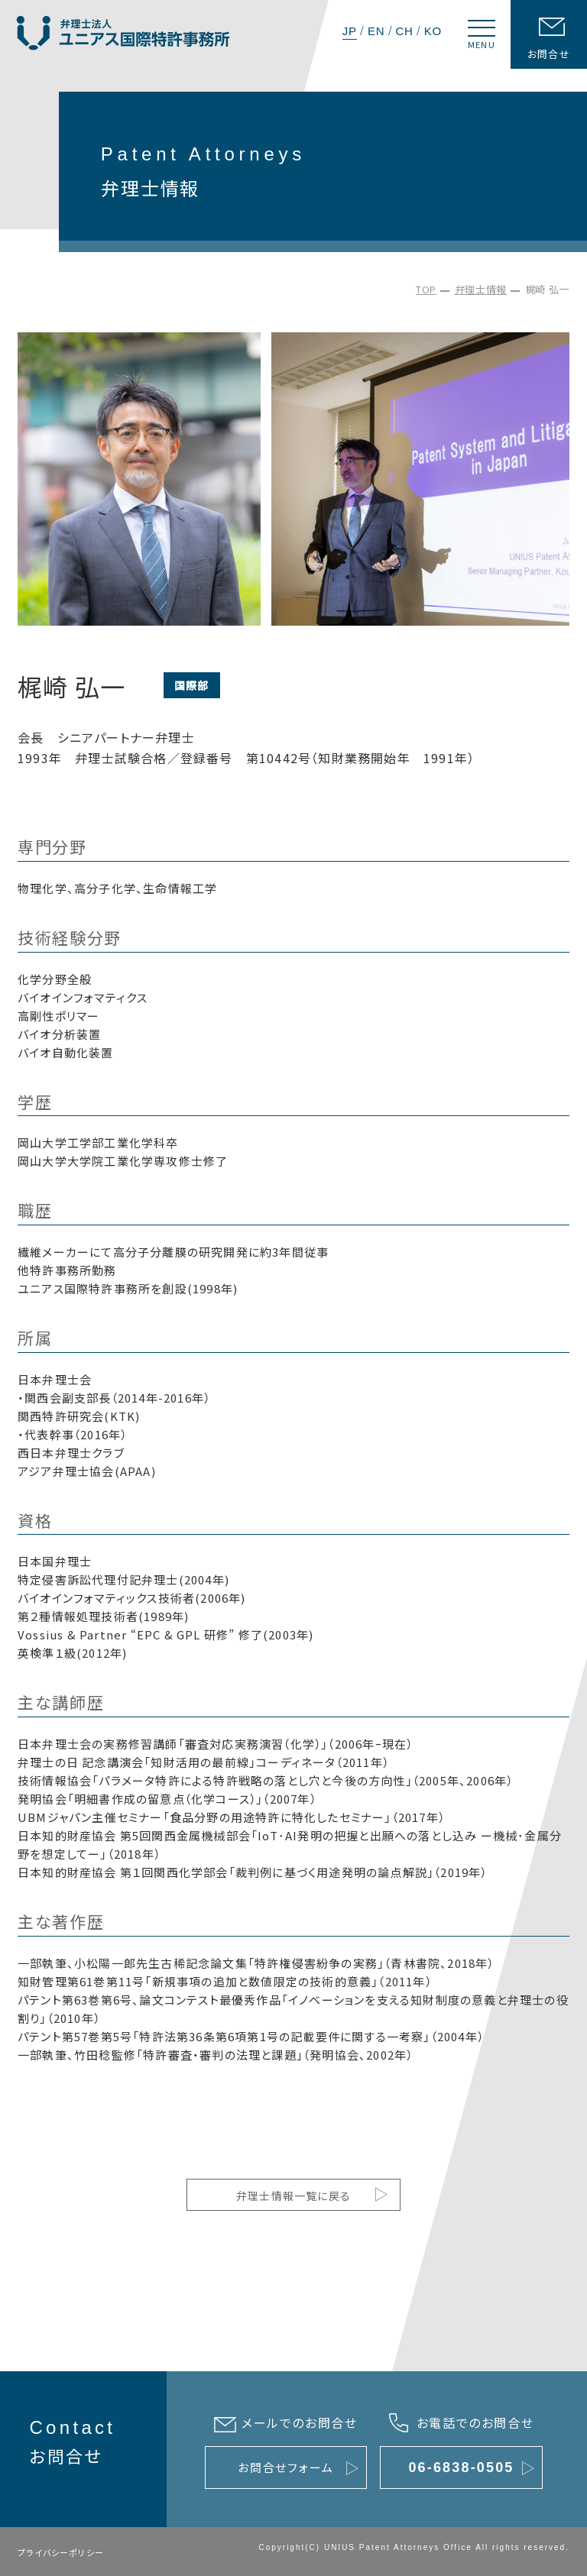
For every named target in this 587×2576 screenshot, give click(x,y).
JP (349, 30)
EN (376, 30)
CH (404, 30)
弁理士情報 (481, 289)
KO (433, 30)
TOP (426, 289)
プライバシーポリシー (61, 2552)
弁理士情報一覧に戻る (293, 2195)
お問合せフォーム (285, 2467)
